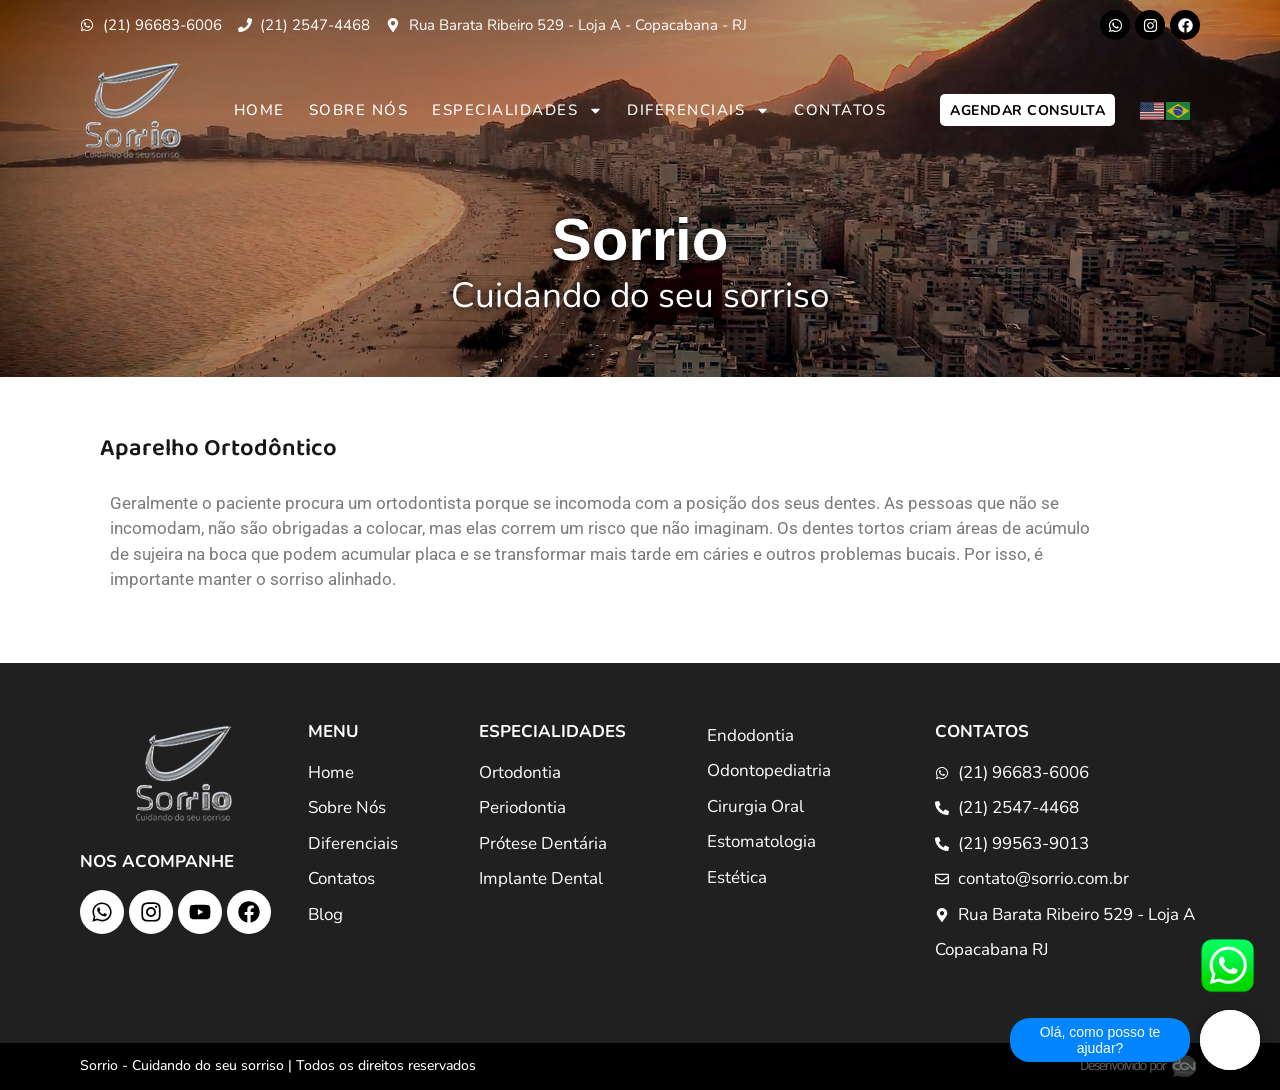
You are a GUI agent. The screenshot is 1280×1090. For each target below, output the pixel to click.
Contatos (840, 110)
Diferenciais (698, 110)
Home (259, 110)
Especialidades (517, 110)
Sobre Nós (359, 110)
